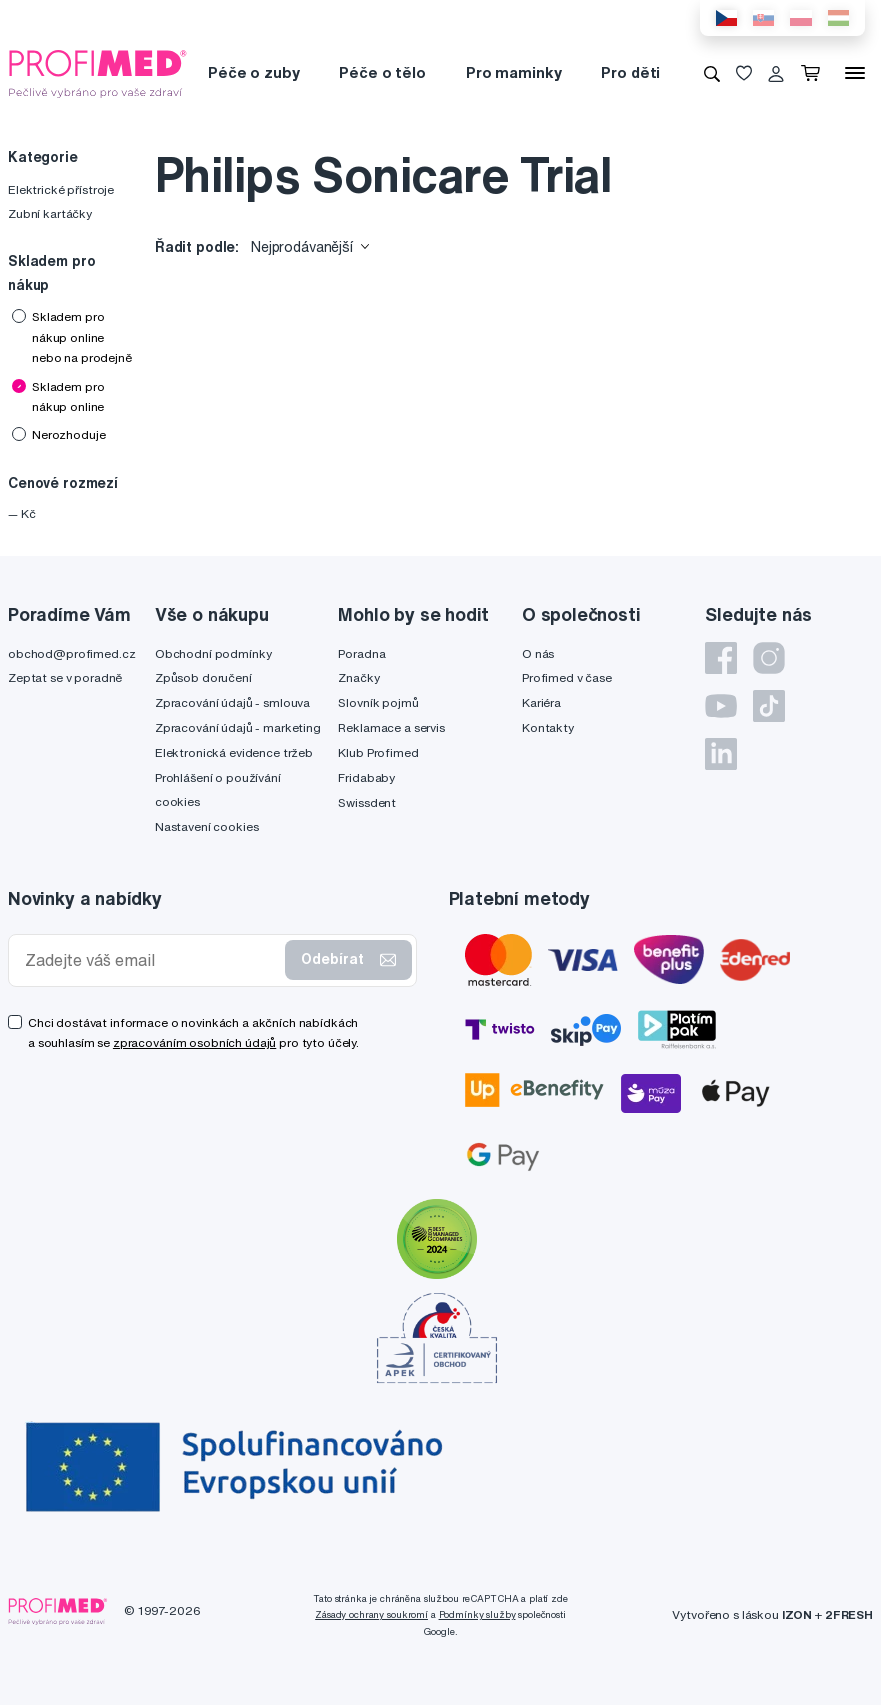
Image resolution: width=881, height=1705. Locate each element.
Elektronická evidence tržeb (234, 752)
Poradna (361, 653)
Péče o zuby (253, 72)
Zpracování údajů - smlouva (232, 702)
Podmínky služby (477, 1614)
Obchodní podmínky (213, 653)
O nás (538, 653)
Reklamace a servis (391, 727)
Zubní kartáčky (50, 213)
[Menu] (855, 73)
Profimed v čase (567, 677)
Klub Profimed (378, 752)
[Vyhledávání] (712, 73)
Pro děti (630, 72)
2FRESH (849, 1614)
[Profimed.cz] (98, 72)
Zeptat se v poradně (65, 677)
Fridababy (366, 777)
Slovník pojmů (378, 702)
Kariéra (541, 702)
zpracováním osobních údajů (194, 1042)
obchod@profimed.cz (71, 653)
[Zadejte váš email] (151, 960)
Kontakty (548, 727)
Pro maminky (513, 72)
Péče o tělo (382, 72)
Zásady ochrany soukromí (371, 1614)
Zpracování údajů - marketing (238, 727)
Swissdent (367, 802)
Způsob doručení (203, 677)
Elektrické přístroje (61, 189)
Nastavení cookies (207, 826)
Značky (358, 677)
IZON (797, 1614)
